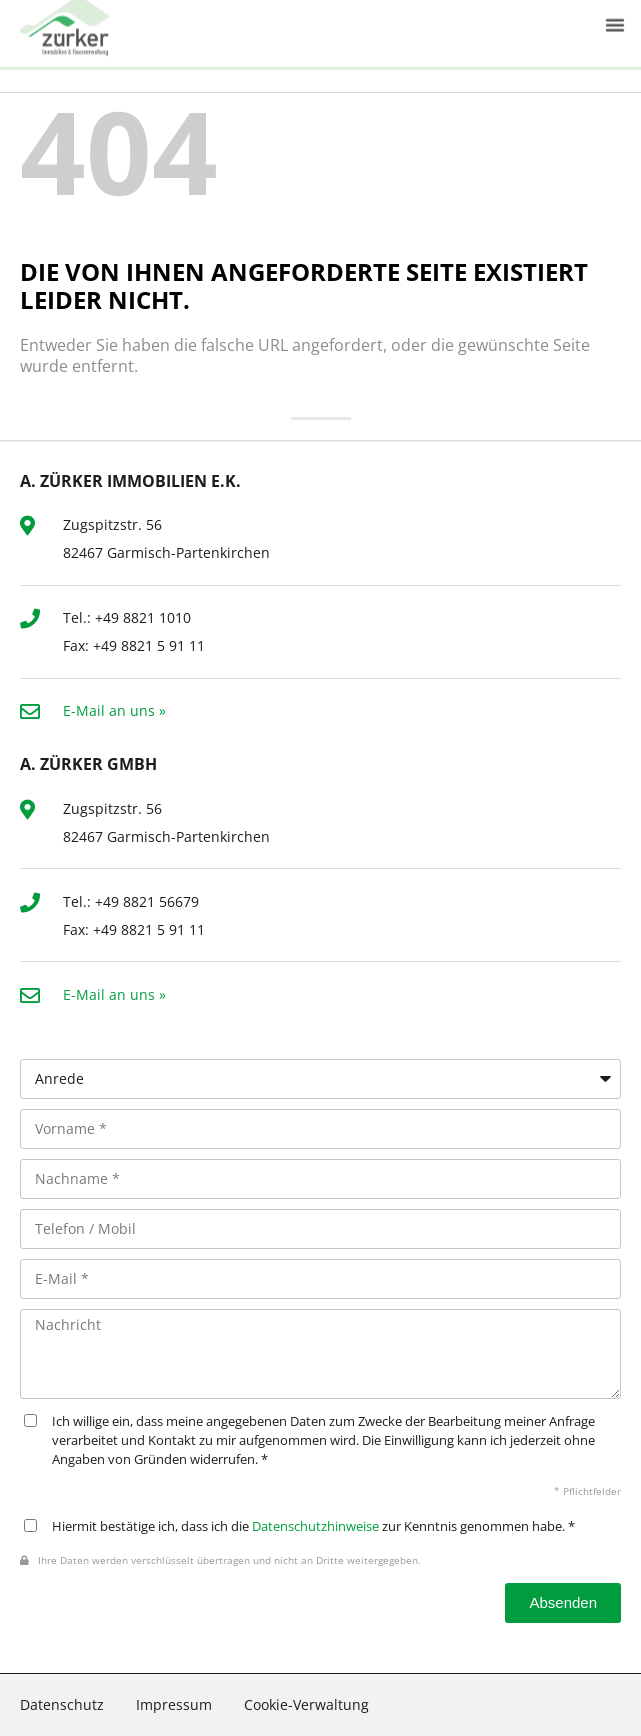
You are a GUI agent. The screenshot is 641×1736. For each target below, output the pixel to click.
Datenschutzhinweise (315, 1526)
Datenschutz (62, 1704)
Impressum (174, 1704)
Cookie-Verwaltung (306, 1704)
